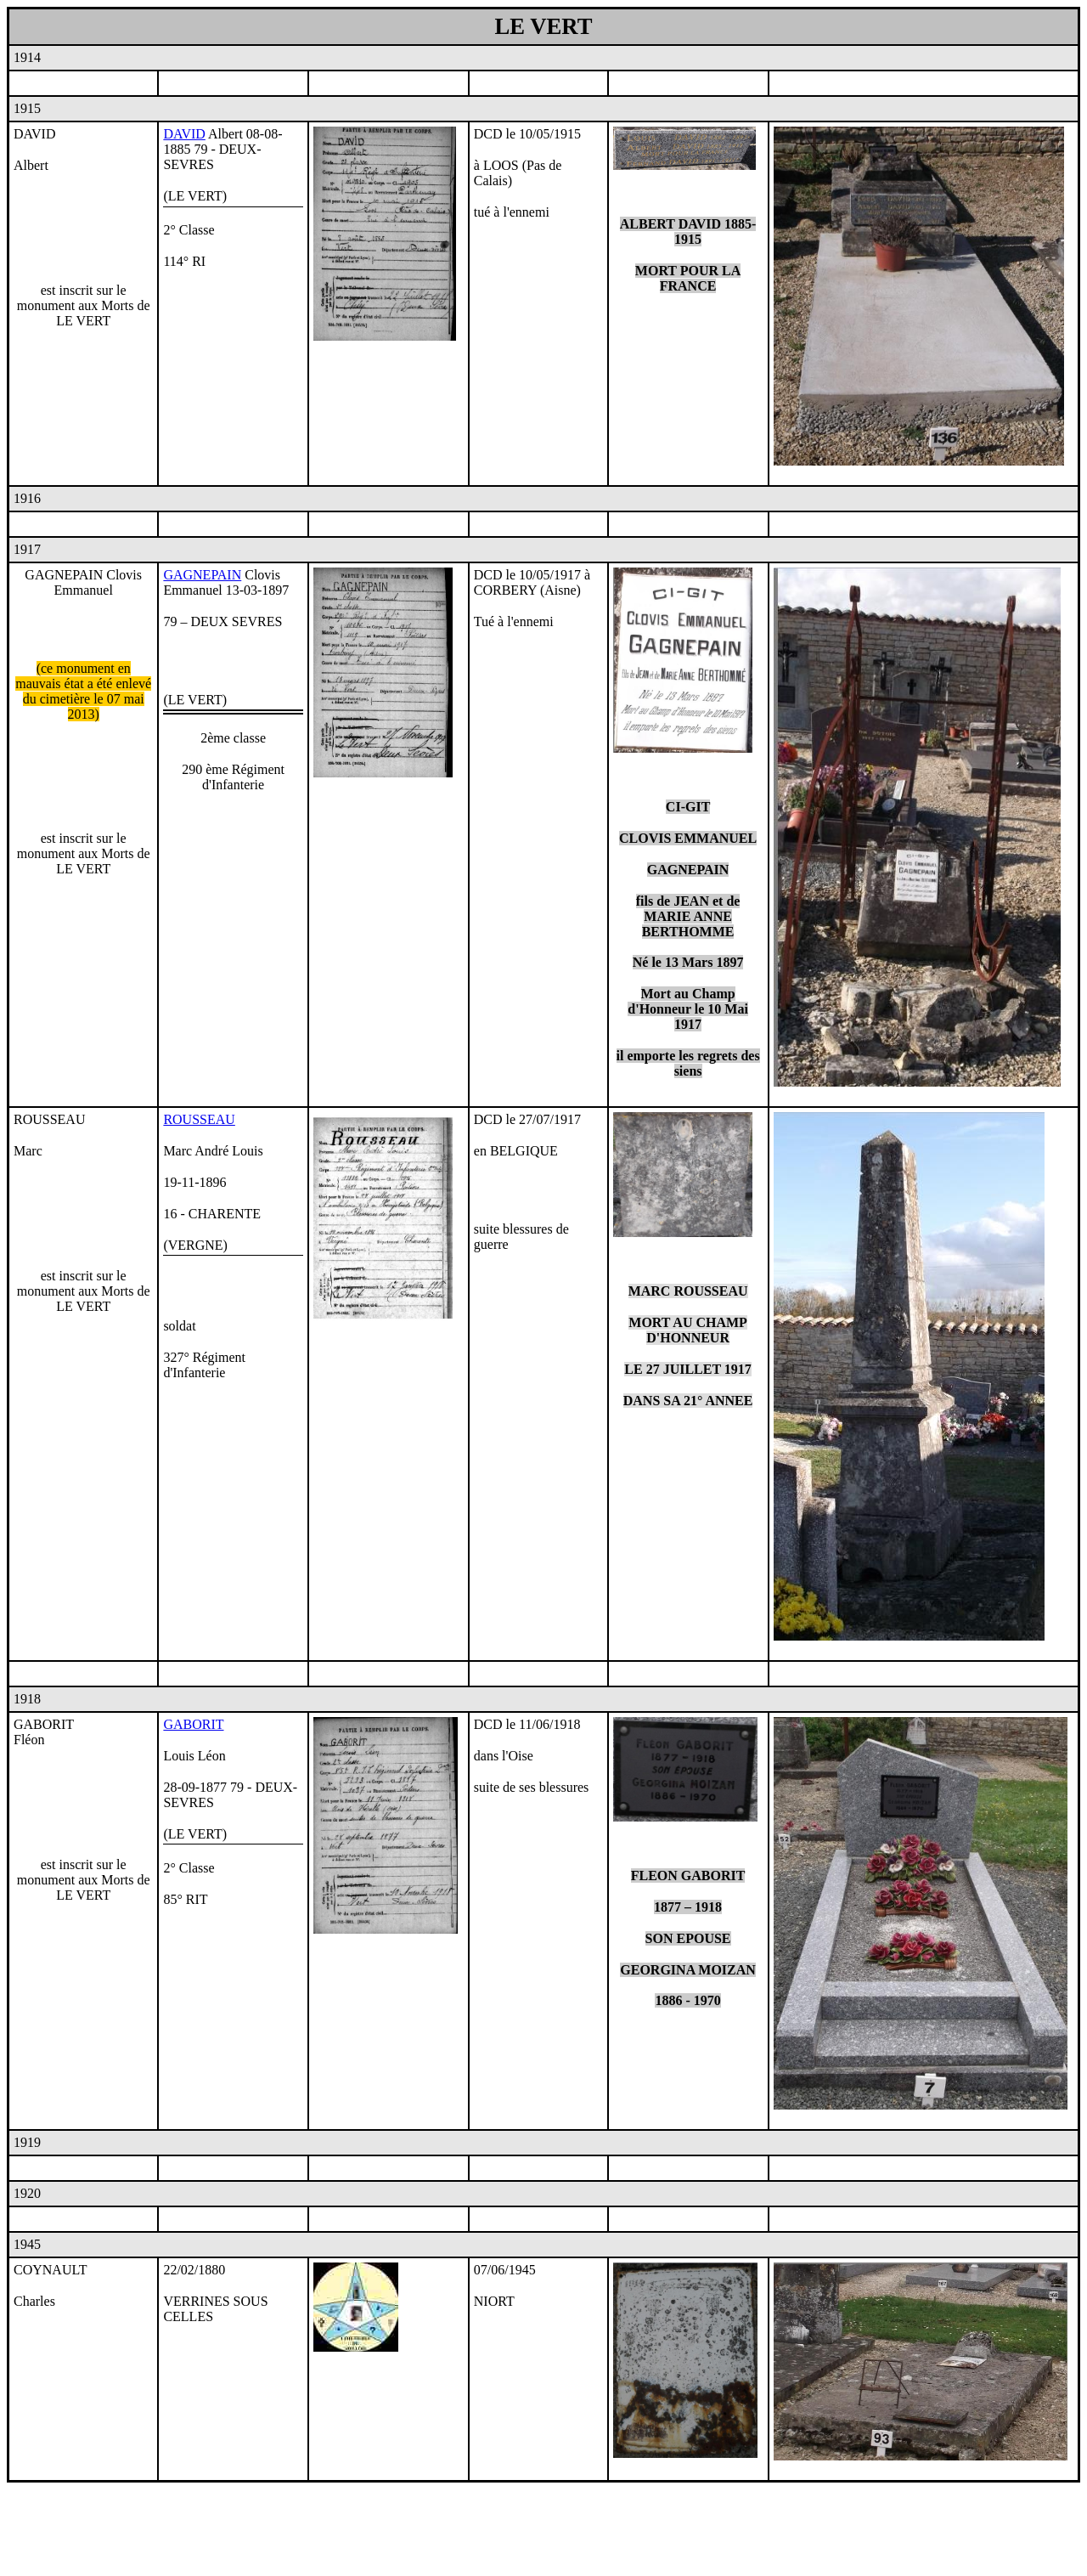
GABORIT (193, 1724)
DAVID (184, 134)
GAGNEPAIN (202, 575)
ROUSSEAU (198, 1119)
